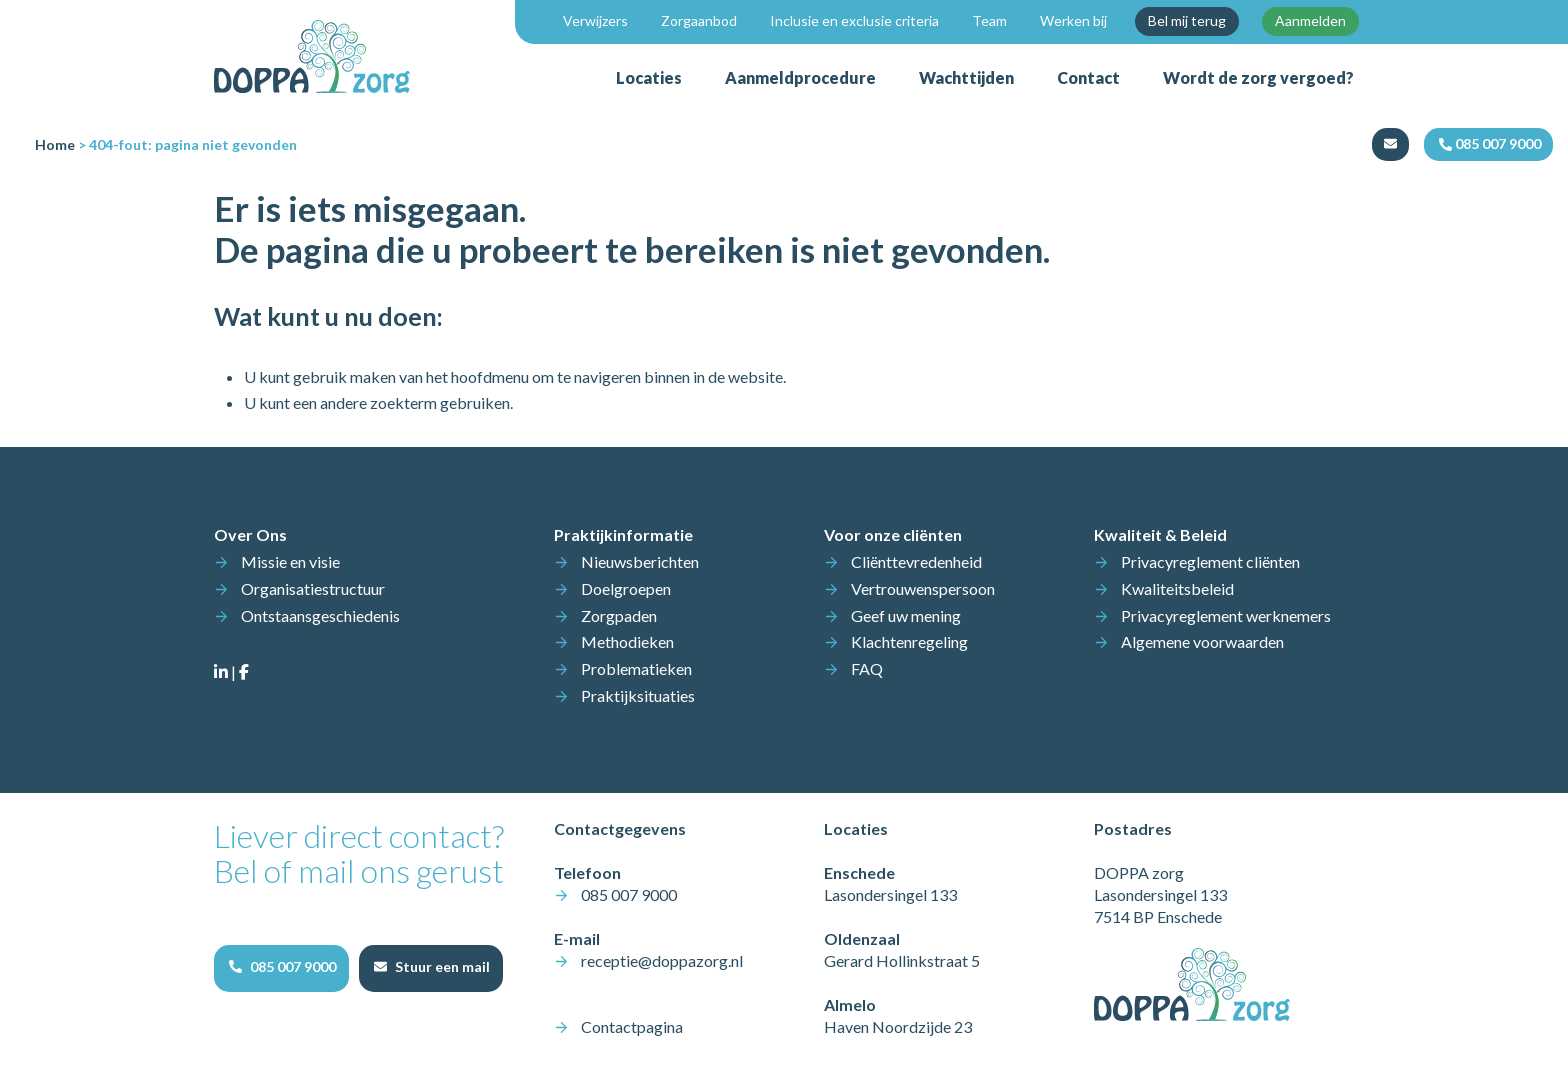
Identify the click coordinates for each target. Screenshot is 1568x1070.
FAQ (867, 668)
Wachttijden (966, 77)
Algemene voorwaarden (1202, 641)
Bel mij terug (1187, 20)
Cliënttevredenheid (916, 561)
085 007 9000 (629, 894)
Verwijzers (595, 20)
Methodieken (627, 641)
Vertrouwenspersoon (923, 588)
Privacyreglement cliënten (1210, 561)
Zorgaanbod (699, 20)
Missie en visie (290, 561)
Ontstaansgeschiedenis (320, 615)
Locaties (649, 77)
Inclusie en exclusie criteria (854, 20)
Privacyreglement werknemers (1226, 615)
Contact (1088, 77)
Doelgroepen (626, 588)
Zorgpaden (619, 615)
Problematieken (636, 668)
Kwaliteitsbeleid (1177, 588)
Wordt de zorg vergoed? (1258, 77)
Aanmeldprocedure (800, 77)
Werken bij (1073, 20)
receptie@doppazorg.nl (662, 960)
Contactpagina (632, 1026)
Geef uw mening (906, 615)
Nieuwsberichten (640, 561)
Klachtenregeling (909, 641)
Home (55, 144)
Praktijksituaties (638, 695)
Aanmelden (1310, 20)
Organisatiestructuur (313, 588)
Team (989, 20)
